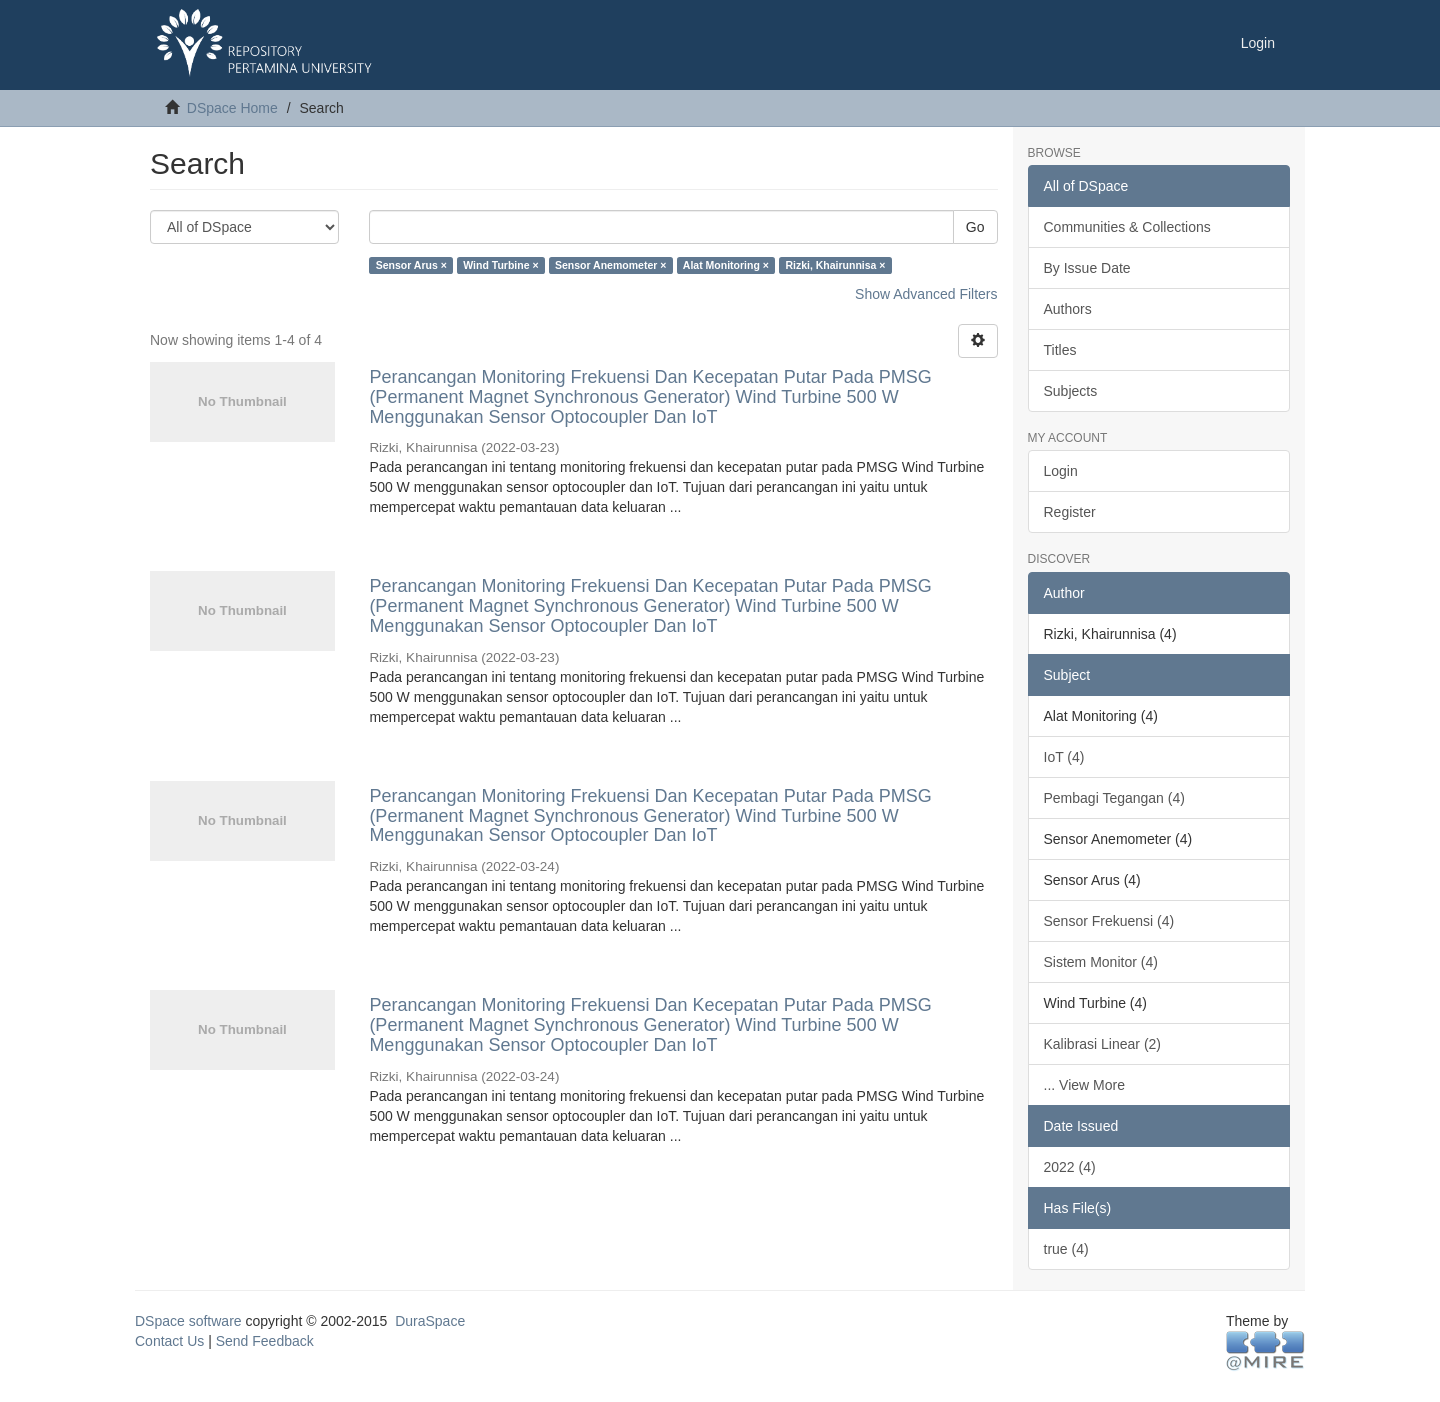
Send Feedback (265, 1341)
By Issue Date (1087, 268)
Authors (1068, 309)
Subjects (1071, 391)
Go (975, 227)
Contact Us (169, 1341)
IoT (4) (1064, 757)
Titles (1060, 350)
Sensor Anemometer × (610, 265)
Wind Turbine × (500, 265)
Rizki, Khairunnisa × (835, 265)
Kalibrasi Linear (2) (1103, 1044)
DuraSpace (430, 1321)
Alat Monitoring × (726, 265)
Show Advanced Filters (926, 294)
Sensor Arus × (411, 265)
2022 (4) (1070, 1167)
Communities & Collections (1127, 227)
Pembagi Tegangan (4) (1114, 798)
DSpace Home (232, 108)
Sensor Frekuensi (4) (1109, 921)
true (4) (1066, 1249)
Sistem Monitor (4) (1101, 962)
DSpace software (188, 1321)
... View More (1084, 1085)
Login (1061, 471)
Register (1070, 512)
